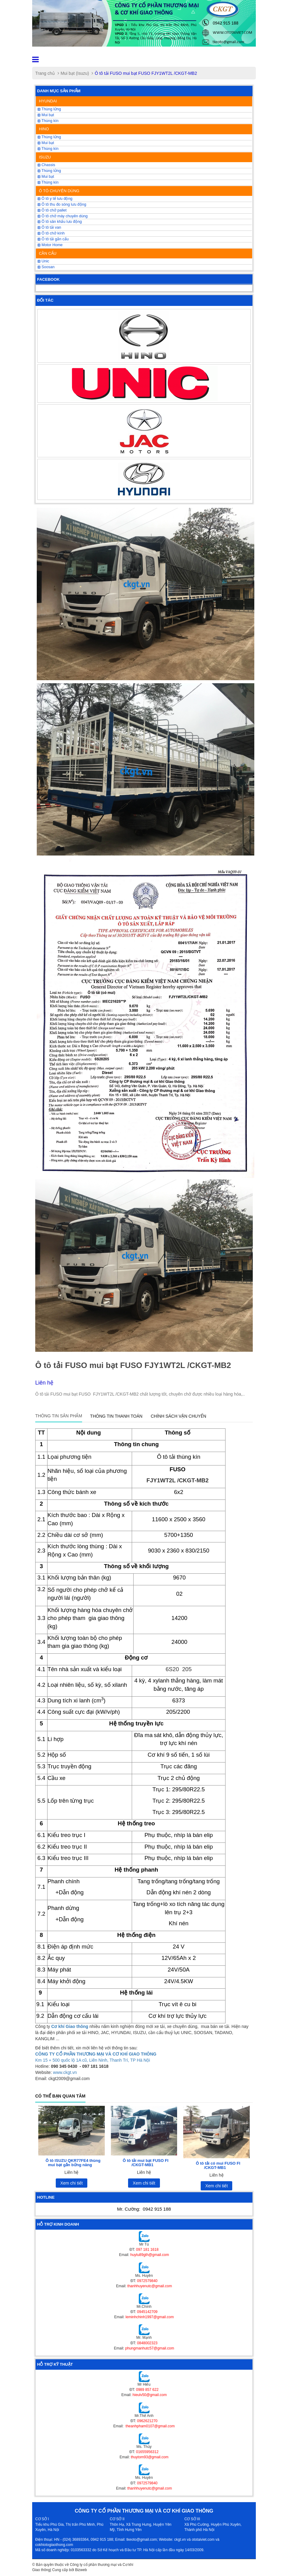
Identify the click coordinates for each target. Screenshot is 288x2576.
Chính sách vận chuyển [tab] (178, 1416)
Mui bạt (46, 176)
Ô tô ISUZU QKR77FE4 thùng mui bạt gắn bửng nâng (73, 2162)
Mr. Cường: (144, 2209)
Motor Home (50, 245)
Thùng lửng (49, 171)
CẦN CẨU (47, 253)
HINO (44, 129)
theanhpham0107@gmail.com (150, 2426)
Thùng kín (48, 121)
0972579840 (147, 2281)
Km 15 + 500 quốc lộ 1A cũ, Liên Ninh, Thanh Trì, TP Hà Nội (92, 2060)
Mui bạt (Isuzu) (75, 73)
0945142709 (147, 2312)
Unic (43, 261)
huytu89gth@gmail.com (149, 2255)
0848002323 (147, 2343)
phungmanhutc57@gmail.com (149, 2348)
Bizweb (81, 2570)
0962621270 (147, 2421)
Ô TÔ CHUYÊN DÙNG (59, 191)
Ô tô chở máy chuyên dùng (63, 216)
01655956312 (147, 2452)
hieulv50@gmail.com (150, 2395)
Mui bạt (46, 115)
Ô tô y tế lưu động (55, 198)
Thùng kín (48, 182)
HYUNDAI (48, 101)
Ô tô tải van (49, 227)
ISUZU (45, 157)
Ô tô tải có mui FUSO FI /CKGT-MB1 (218, 2165)
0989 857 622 (147, 2389)
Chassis (46, 165)
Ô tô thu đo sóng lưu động (62, 204)
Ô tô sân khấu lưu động (60, 221)
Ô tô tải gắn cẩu (53, 239)
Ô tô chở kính (51, 233)
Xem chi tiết (71, 2183)
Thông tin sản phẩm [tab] (58, 1415)
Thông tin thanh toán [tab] (116, 1416)
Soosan (46, 267)
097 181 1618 (147, 2249)
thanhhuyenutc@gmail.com (149, 2286)
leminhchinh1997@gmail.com (150, 2317)
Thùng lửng (49, 109)
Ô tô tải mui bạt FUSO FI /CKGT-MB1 (145, 2162)
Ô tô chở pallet (52, 210)
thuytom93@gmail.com (150, 2457)
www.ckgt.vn (65, 2072)
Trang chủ (45, 73)
